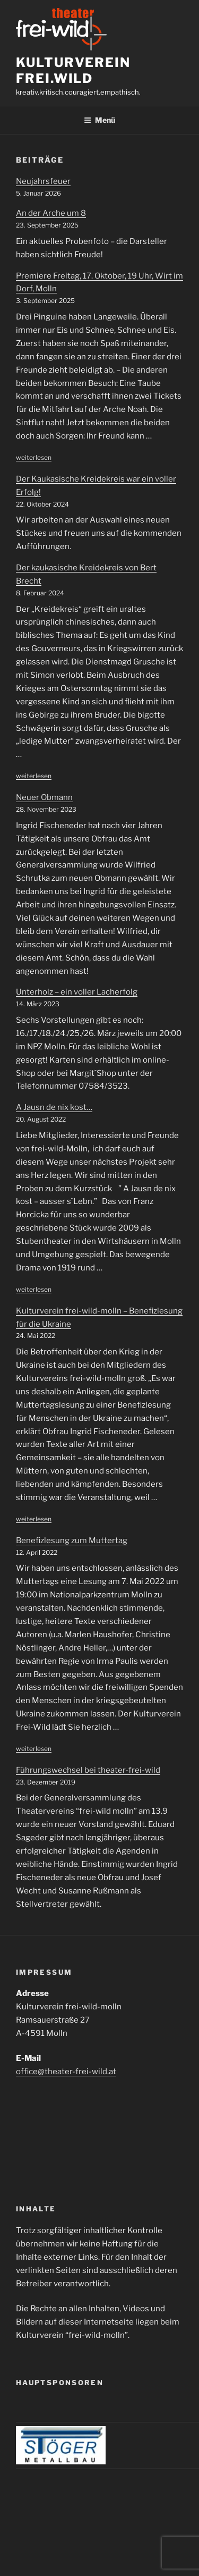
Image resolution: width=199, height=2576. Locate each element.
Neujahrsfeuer (43, 181)
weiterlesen (33, 457)
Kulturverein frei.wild (73, 70)
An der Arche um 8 (51, 213)
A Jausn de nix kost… (54, 1107)
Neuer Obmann (44, 797)
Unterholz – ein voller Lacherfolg (76, 992)
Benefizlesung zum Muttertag (71, 1540)
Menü (99, 119)
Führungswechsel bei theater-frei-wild (88, 1770)
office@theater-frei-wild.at (66, 2071)
